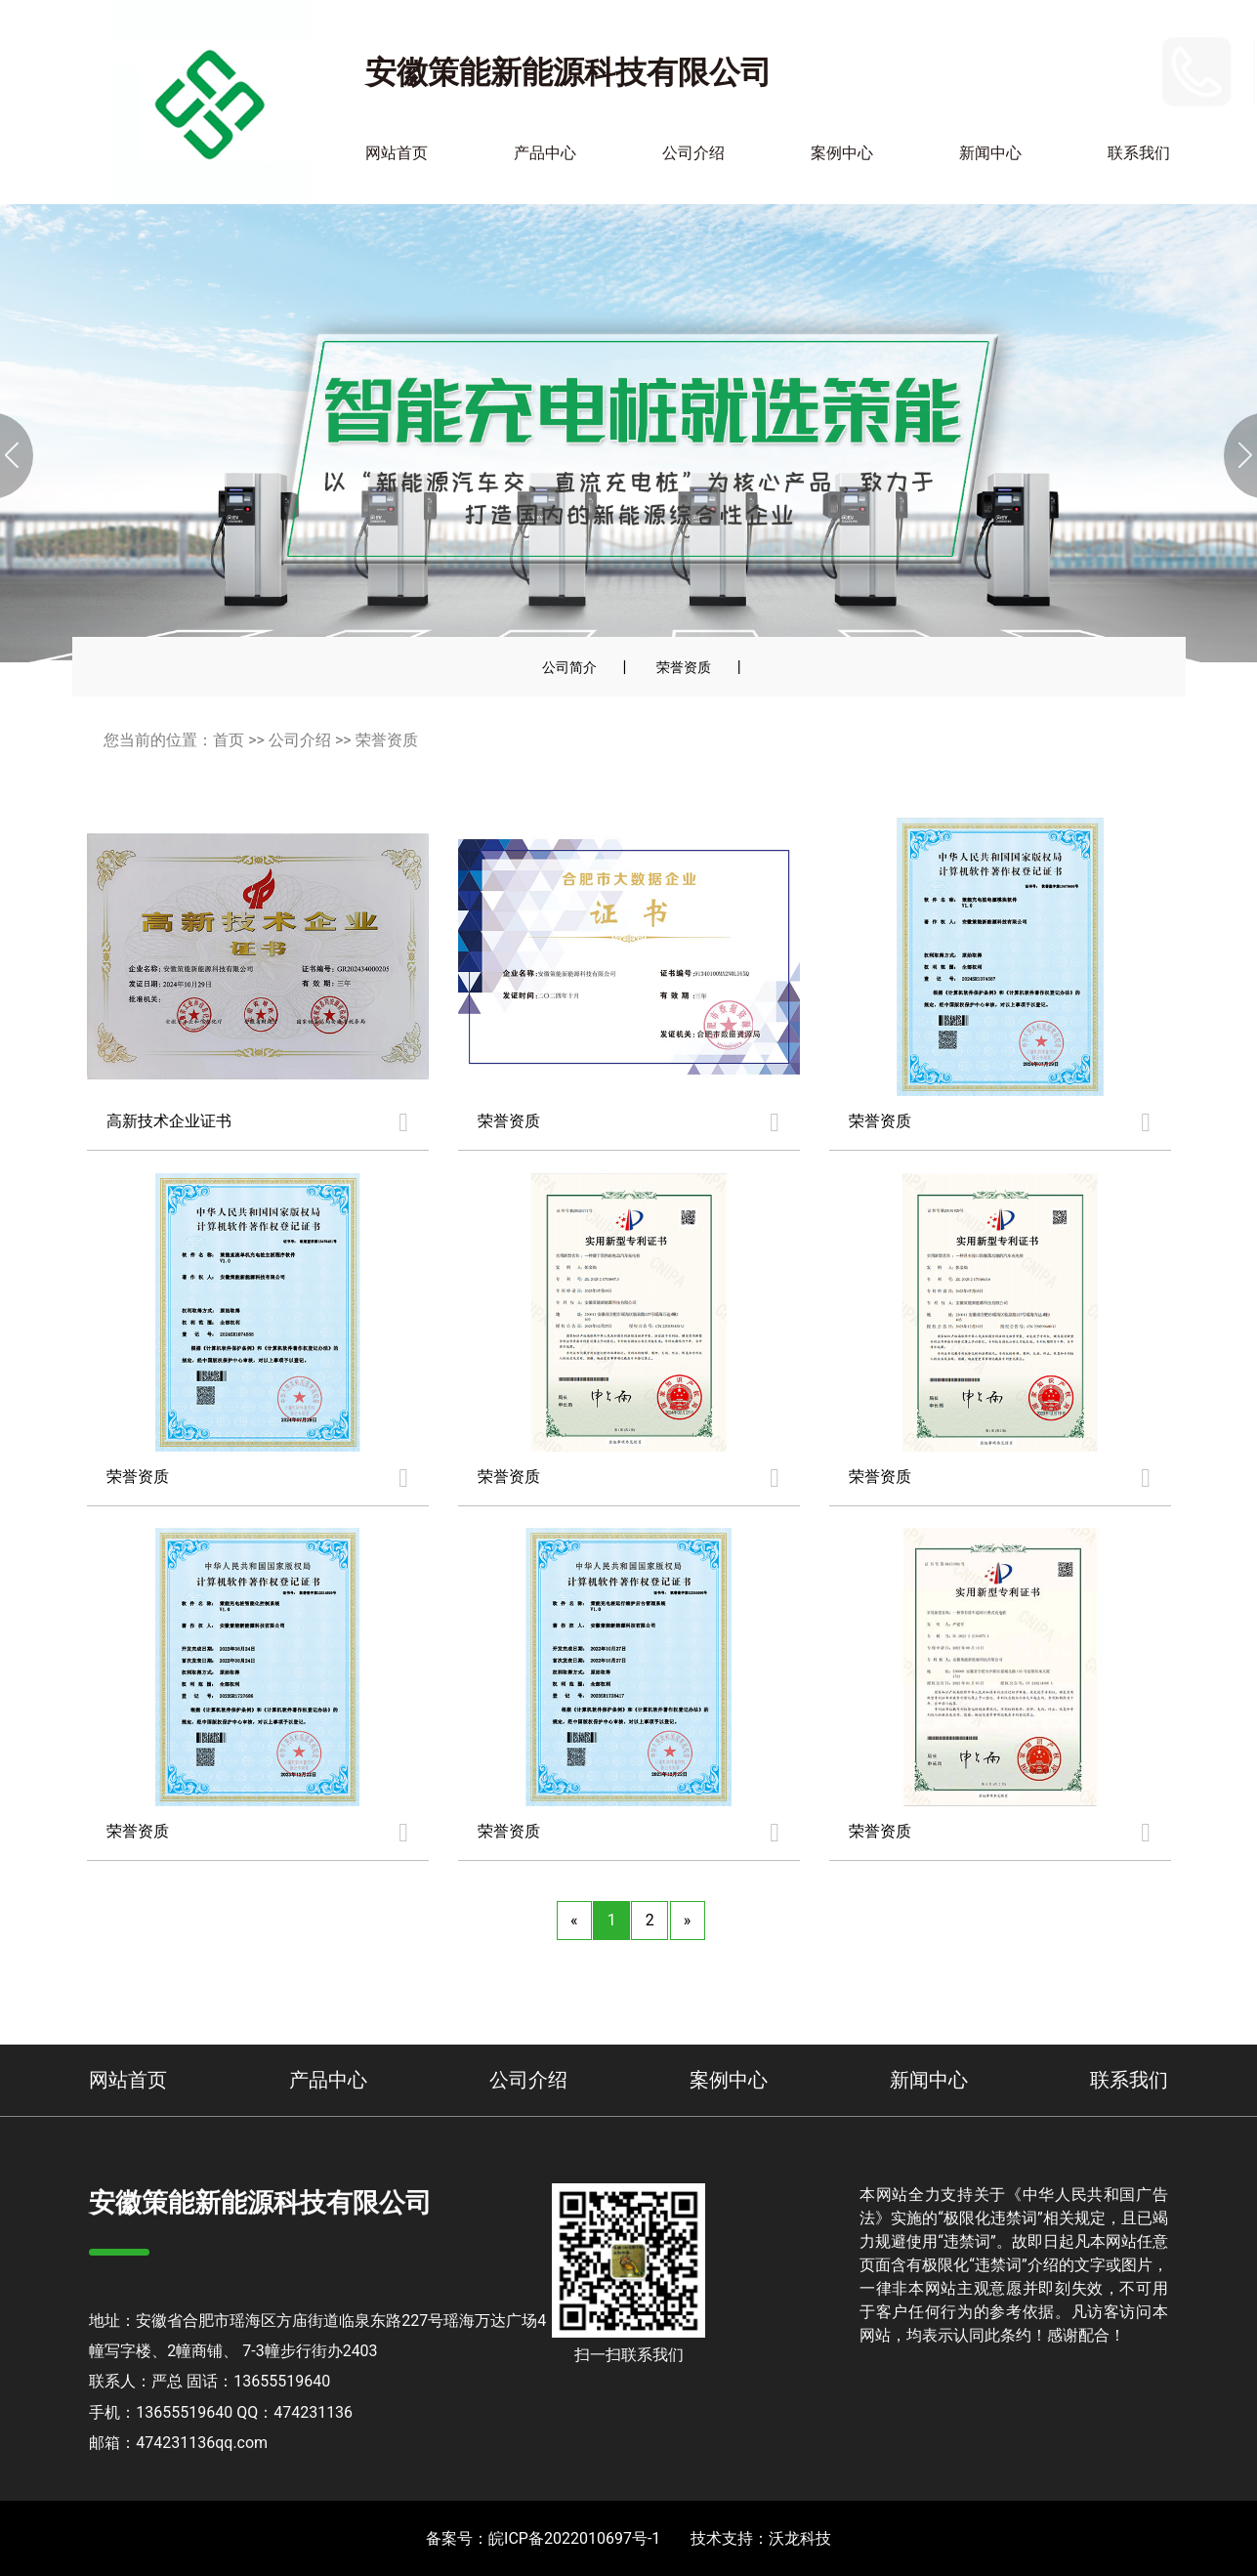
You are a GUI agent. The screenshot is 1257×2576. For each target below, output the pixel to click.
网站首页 (396, 153)
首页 (228, 740)
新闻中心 (990, 153)
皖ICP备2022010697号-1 (574, 2538)
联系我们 (1139, 153)
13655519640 (1105, 71)
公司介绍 (693, 153)
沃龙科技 (800, 2538)
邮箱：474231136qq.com (178, 2442)
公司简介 (569, 667)
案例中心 (842, 153)
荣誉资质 (683, 667)
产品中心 (545, 153)
